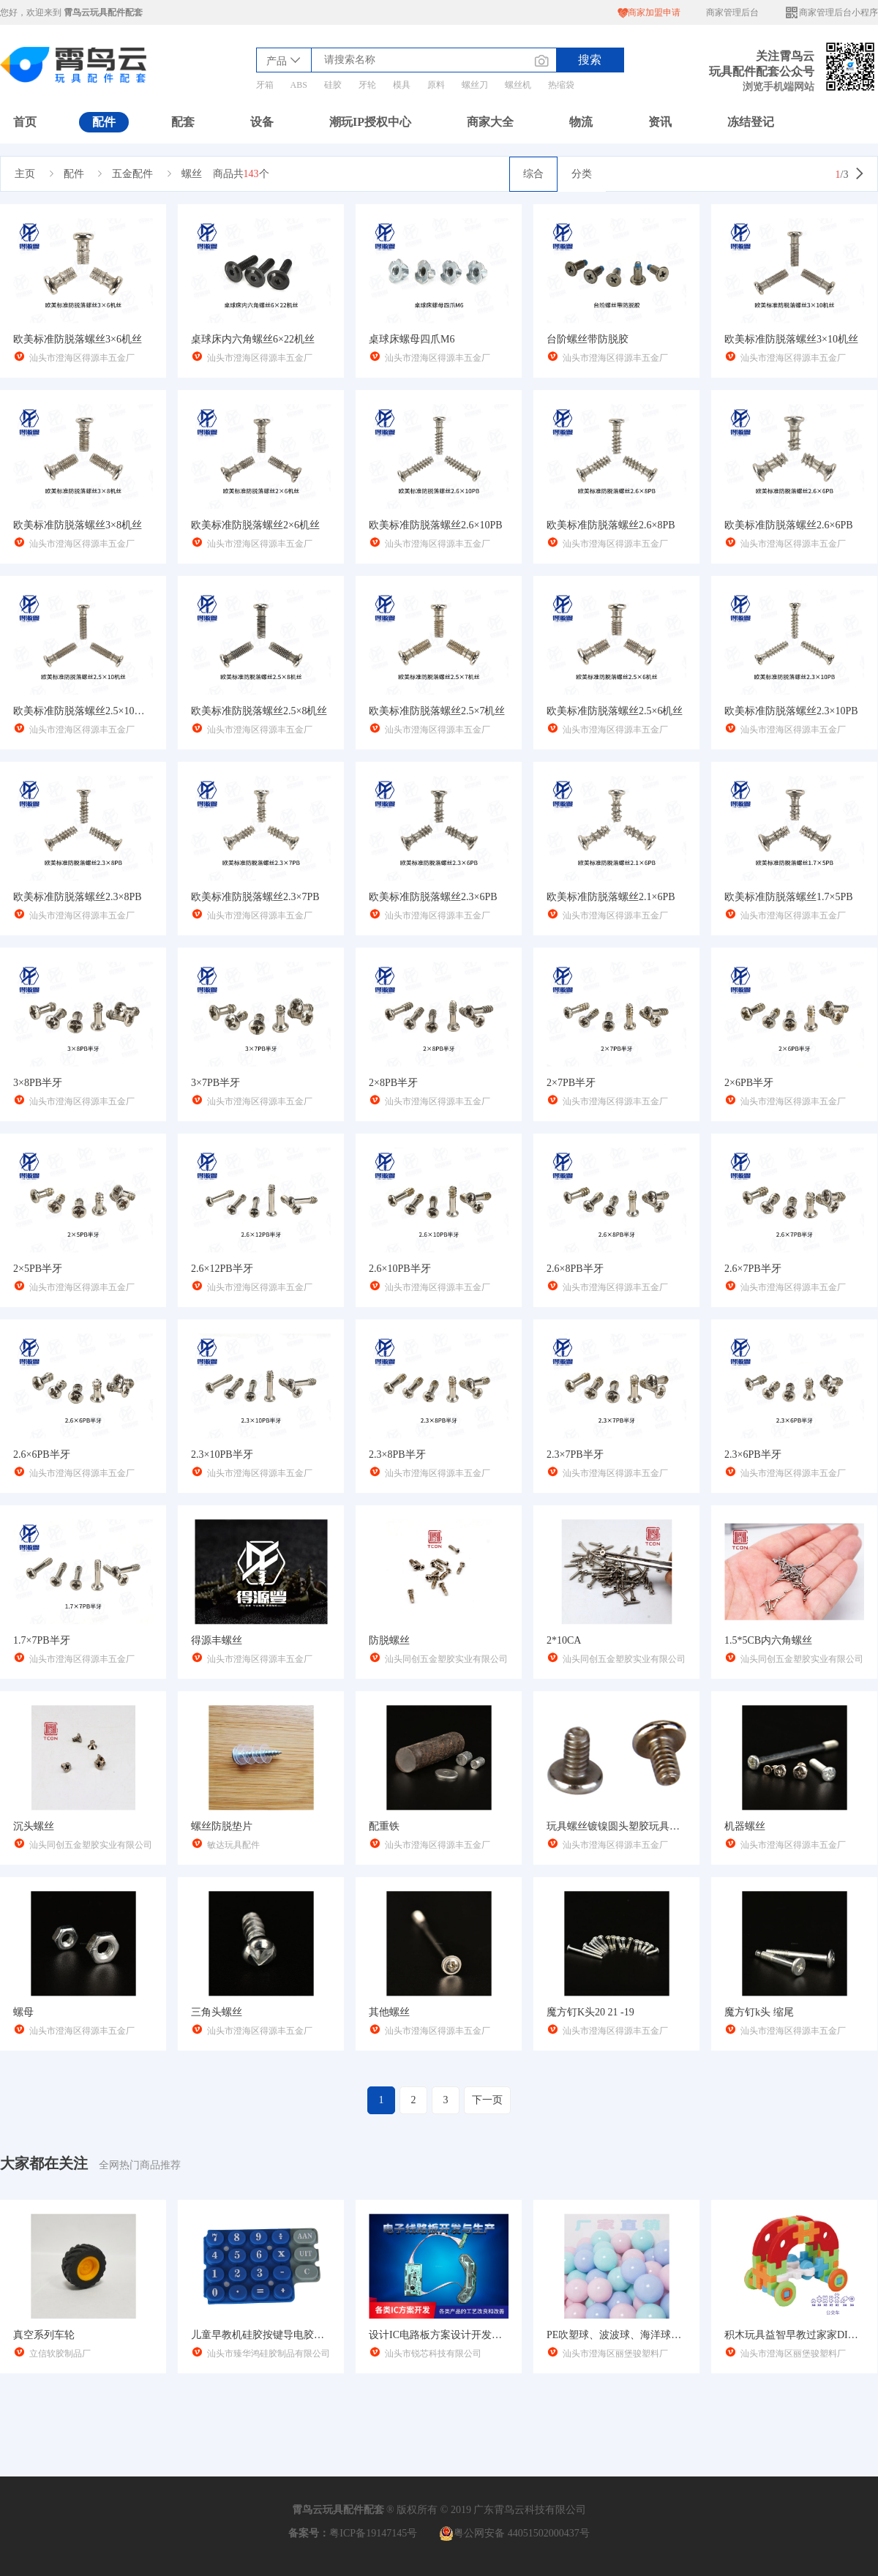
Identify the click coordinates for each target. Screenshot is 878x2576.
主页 (25, 173)
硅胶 (333, 85)
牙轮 (367, 85)
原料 (436, 85)
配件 (104, 122)
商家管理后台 (732, 12)
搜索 (589, 59)
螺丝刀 (475, 85)
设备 (262, 122)
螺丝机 (518, 85)
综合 (533, 173)
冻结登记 (750, 122)
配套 (183, 122)
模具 (401, 85)
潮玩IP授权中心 (370, 122)
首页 (25, 122)
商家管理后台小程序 (831, 12)
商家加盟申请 (649, 12)
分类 (581, 173)
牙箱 (265, 85)
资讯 (660, 122)
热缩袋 (561, 85)
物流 (581, 122)
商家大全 (490, 122)
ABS (298, 85)
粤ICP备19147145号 (373, 2533)
